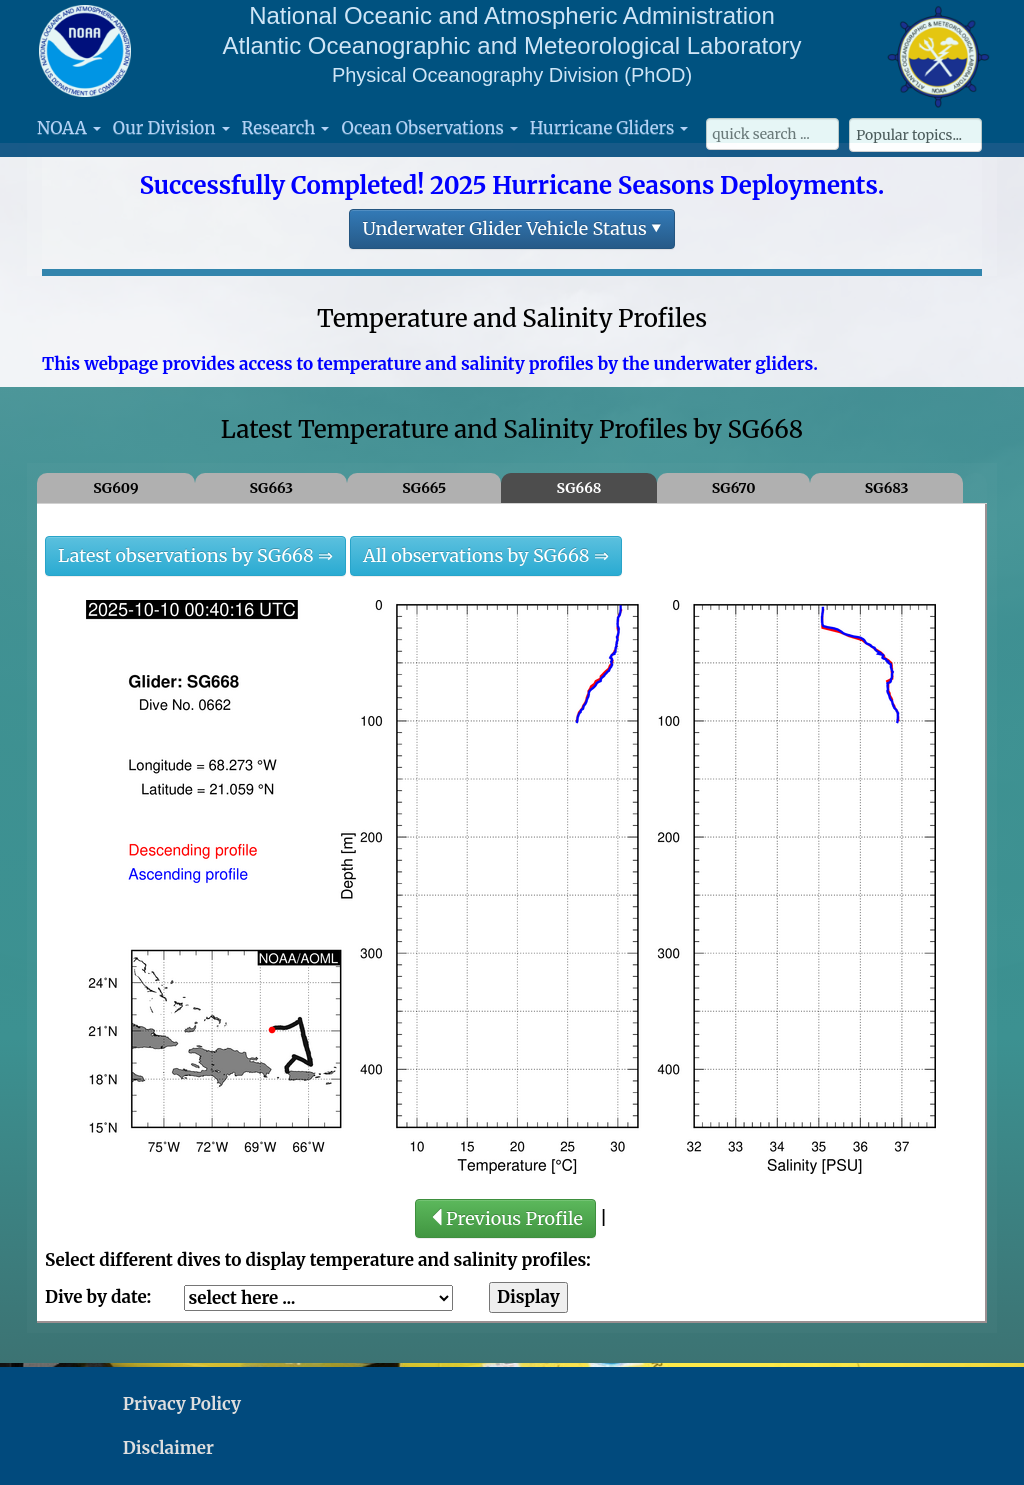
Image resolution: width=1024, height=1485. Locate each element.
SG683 (887, 488)
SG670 (734, 488)
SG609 (115, 488)
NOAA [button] (69, 128)
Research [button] (286, 128)
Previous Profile (505, 1218)
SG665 (424, 488)
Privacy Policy (182, 1404)
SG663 (271, 488)
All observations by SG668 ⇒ (486, 555)
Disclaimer (168, 1448)
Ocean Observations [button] (429, 128)
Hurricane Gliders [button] (609, 128)
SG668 (579, 488)
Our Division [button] (171, 128)
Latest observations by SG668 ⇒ (195, 555)
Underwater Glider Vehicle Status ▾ (511, 228)
